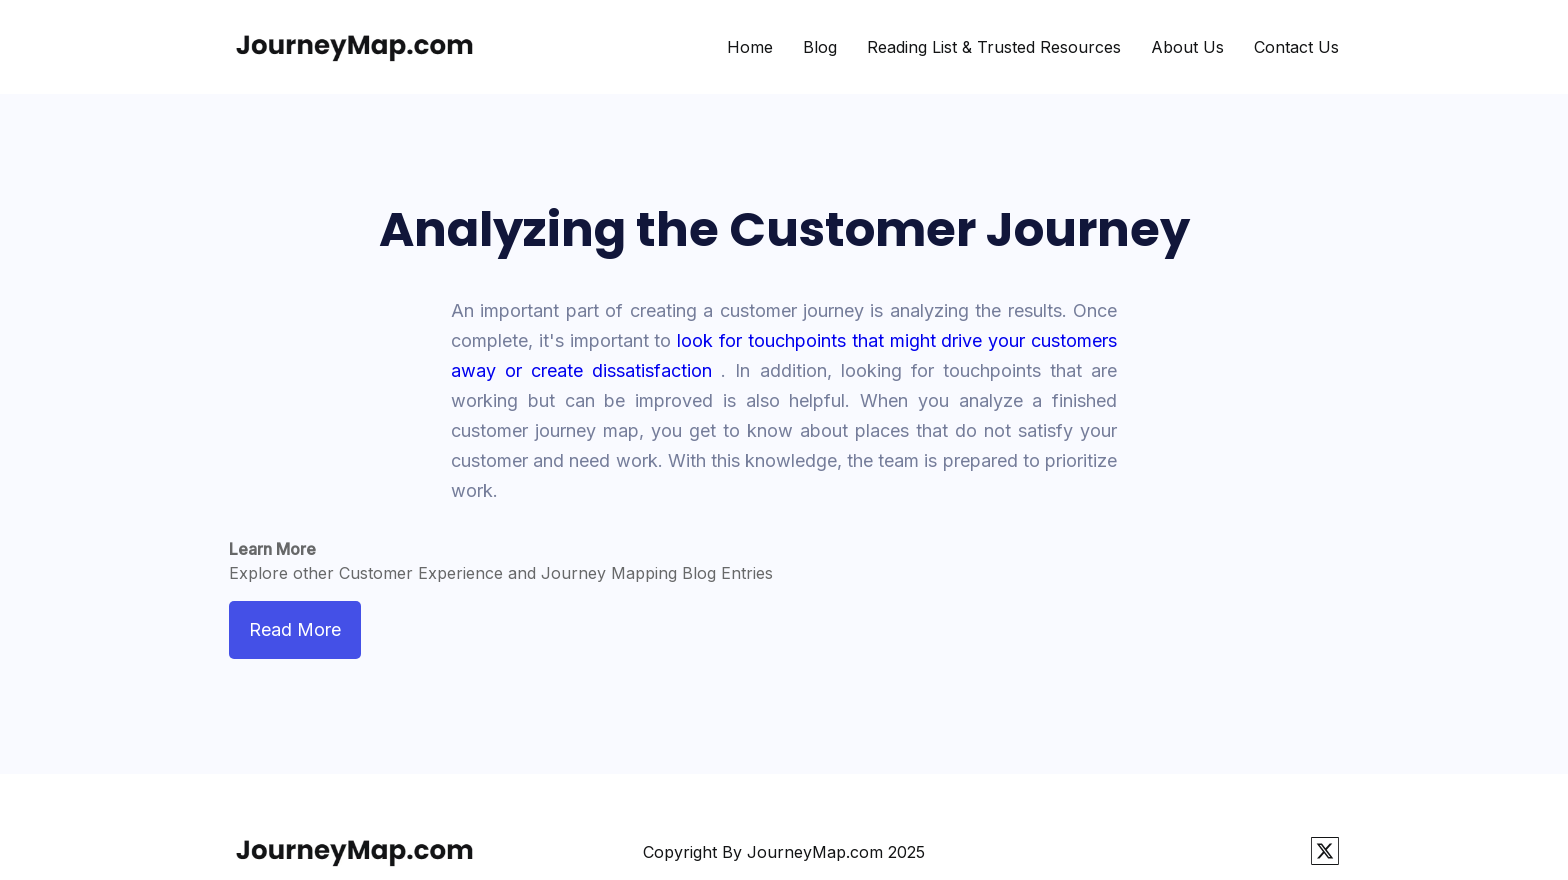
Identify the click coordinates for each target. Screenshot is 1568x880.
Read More (295, 629)
